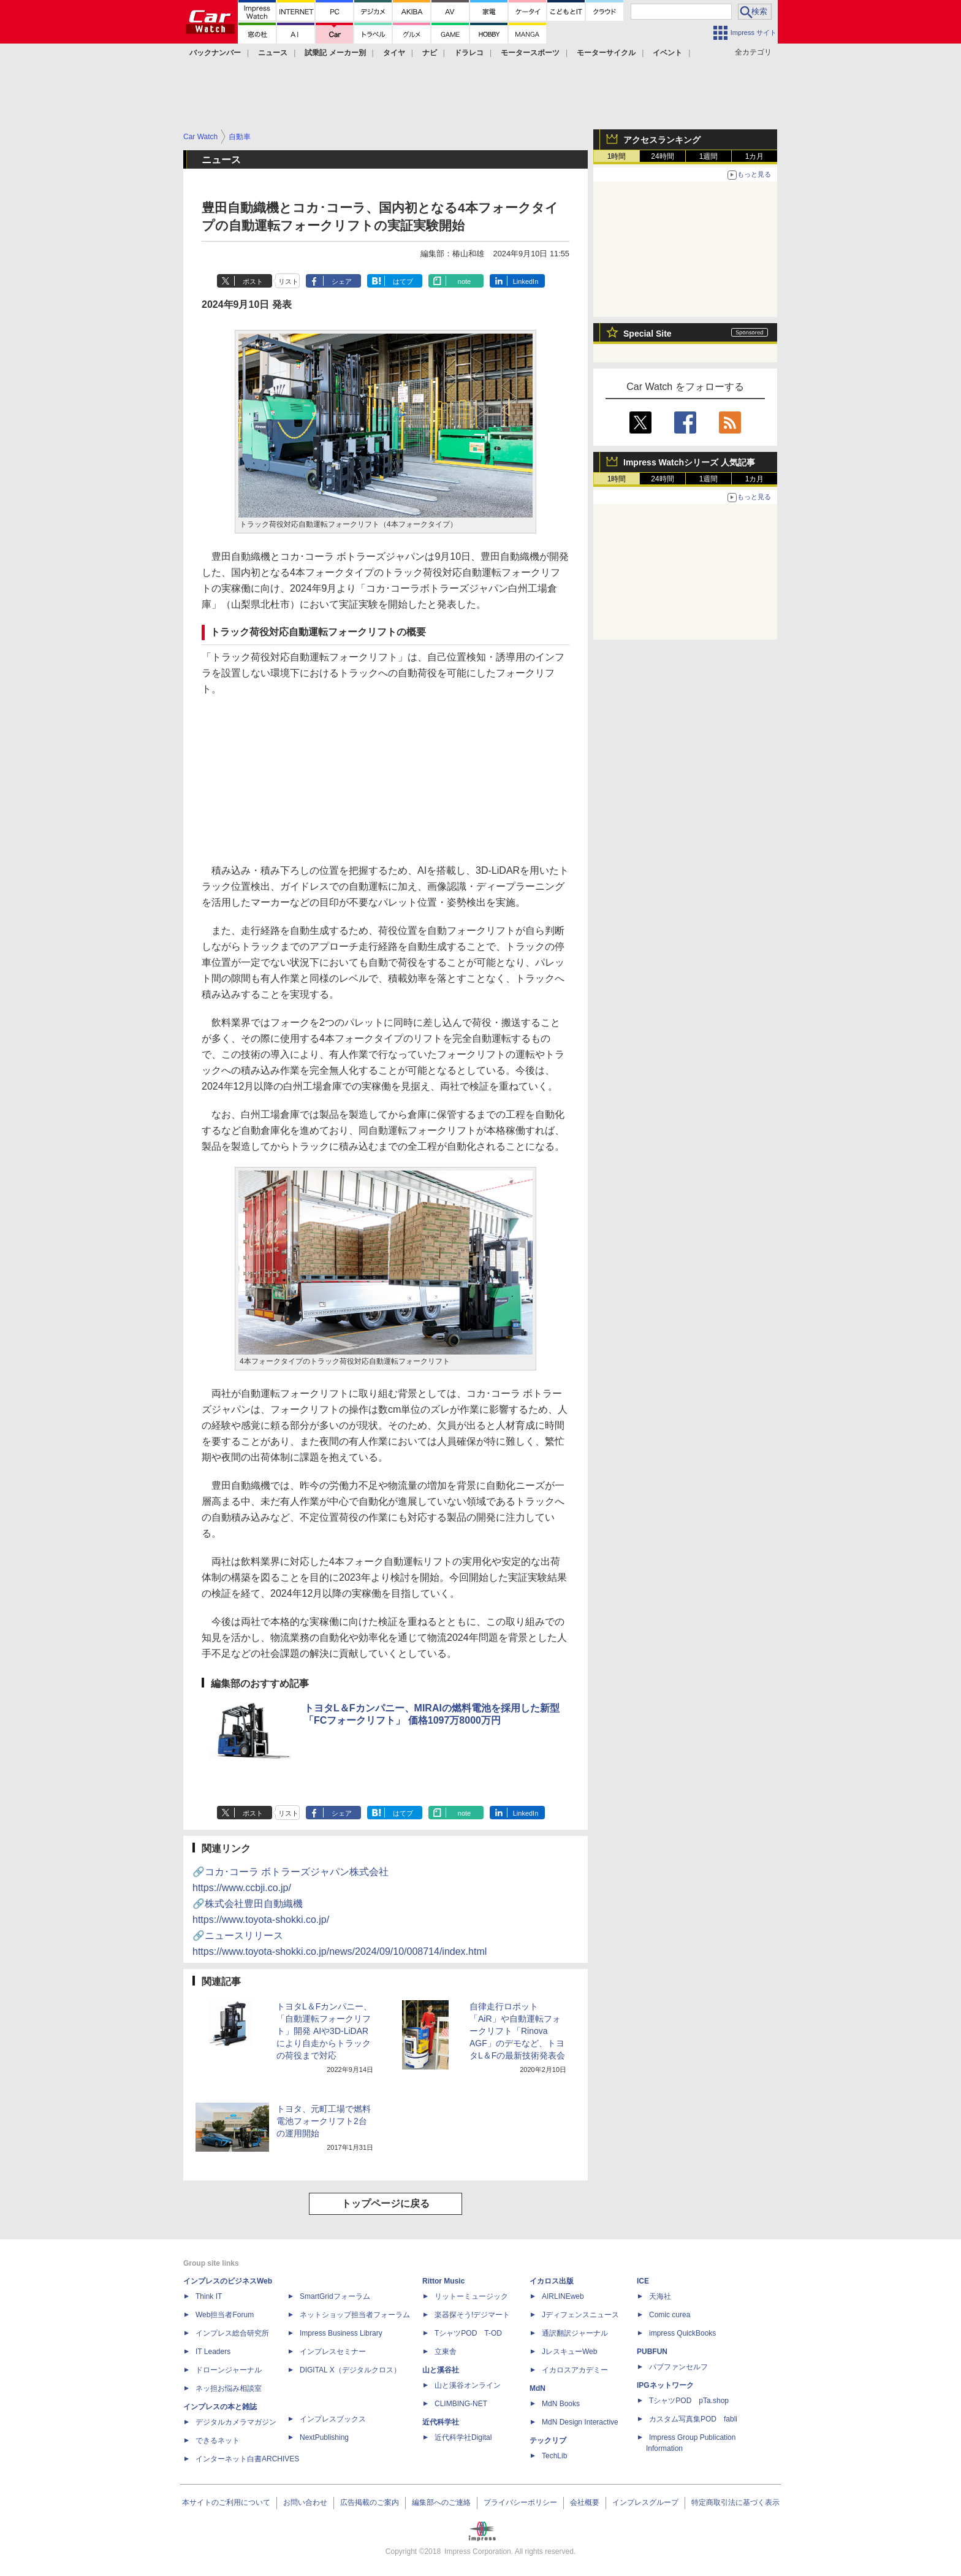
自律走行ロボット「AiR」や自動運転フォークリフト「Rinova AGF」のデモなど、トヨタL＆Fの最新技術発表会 (517, 2030)
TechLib (554, 2456)
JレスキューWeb (569, 2351)
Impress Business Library (341, 2333)
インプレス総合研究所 (232, 2333)
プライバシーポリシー (520, 2502)
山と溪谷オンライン (468, 2385)
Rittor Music (443, 2281)
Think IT (209, 2296)
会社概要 (584, 2502)
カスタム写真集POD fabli (693, 2419)
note (464, 281)
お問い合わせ (305, 2502)
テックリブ (548, 2440)
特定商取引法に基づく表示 (735, 2502)
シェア (342, 281)
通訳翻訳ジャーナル (575, 2333)
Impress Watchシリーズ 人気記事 (689, 462)
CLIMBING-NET (461, 2403)
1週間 (708, 156)
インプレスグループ (645, 2502)
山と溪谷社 (440, 2370)
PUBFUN (652, 2351)
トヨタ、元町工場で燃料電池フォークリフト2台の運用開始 (323, 2121)
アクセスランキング (662, 140)
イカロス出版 (552, 2281)
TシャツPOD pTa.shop (689, 2400)
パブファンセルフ (678, 2367)
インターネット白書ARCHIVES (247, 2459)
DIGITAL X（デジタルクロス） (350, 2370)
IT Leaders (213, 2351)
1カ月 (754, 156)
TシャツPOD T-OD (468, 2333)
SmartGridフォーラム (335, 2296)
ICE (643, 2281)
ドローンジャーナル (229, 2370)
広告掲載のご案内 (369, 2502)
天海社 (660, 2296)
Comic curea (669, 2314)
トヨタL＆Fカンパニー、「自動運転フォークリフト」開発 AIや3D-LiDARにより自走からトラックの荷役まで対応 (324, 2030)
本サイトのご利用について (226, 2502)
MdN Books (561, 2403)
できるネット (218, 2440)
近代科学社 (440, 2422)
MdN (537, 2388)
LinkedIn (526, 281)
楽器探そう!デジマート (472, 2314)
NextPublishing (324, 2437)
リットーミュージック (471, 2296)
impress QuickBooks (682, 2333)
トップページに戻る (385, 2203)
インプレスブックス (333, 2419)
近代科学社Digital (463, 2437)
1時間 (616, 156)
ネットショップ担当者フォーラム (355, 2314)
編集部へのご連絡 (441, 2502)
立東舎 (446, 2351)
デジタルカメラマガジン (236, 2422)
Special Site (647, 333)
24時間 (662, 156)
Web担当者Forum (225, 2314)
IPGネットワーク (665, 2385)
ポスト (253, 281)
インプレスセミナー (333, 2351)
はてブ (403, 281)
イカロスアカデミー (575, 2370)
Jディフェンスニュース (580, 2314)
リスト (288, 281)
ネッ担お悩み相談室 (229, 2388)
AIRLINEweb (563, 2296)
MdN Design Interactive (580, 2422)
